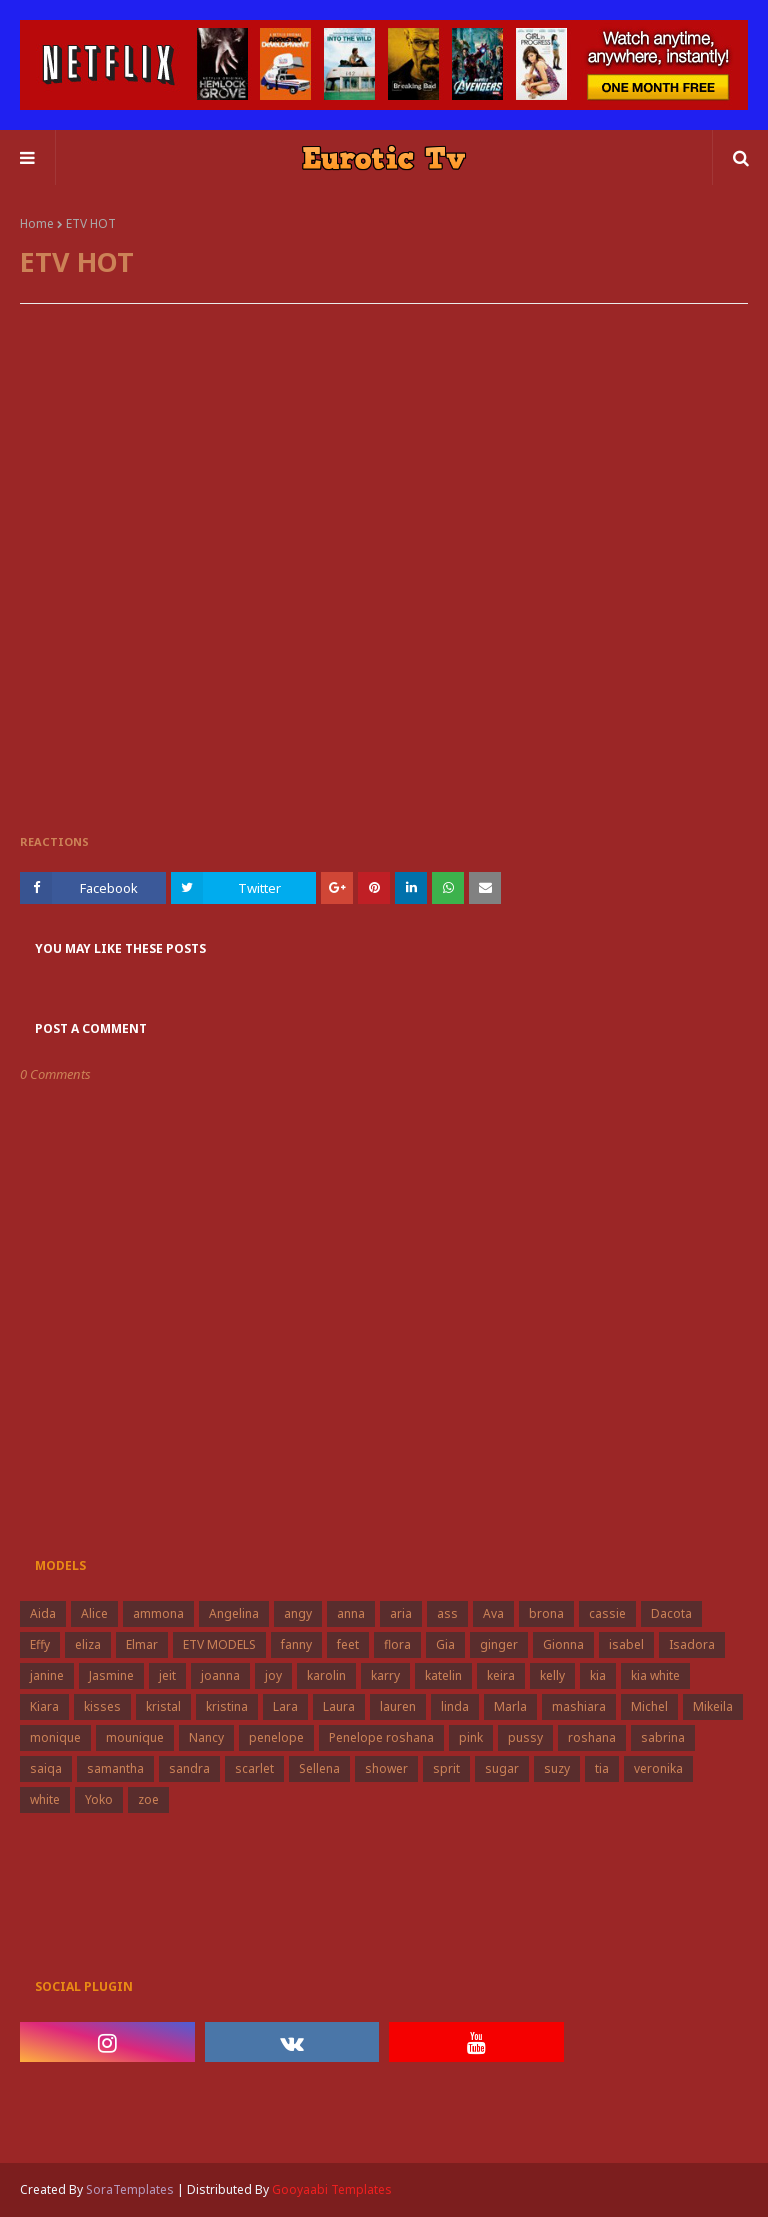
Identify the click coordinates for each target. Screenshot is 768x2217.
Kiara (44, 1706)
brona (546, 1613)
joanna (220, 1675)
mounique (135, 1737)
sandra (189, 1768)
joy (273, 1675)
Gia (445, 1644)
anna (351, 1613)
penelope (276, 1737)
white (45, 1799)
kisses (102, 1706)
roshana (592, 1737)
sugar (502, 1768)
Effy (40, 1644)
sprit (446, 1768)
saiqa (46, 1768)
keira (501, 1675)
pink (471, 1737)
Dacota (671, 1613)
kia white (655, 1675)
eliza (88, 1644)
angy (298, 1613)
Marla (510, 1706)
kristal (163, 1706)
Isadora (692, 1644)
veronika (658, 1768)
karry (385, 1675)
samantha (115, 1768)
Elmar (142, 1644)
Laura (339, 1706)
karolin (326, 1675)
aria (401, 1613)
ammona (158, 1613)
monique (55, 1737)
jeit (167, 1675)
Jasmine (111, 1675)
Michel (649, 1706)
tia (602, 1768)
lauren (398, 1706)
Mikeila (713, 1706)
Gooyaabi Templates (332, 2189)
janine (47, 1675)
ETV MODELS (219, 1644)
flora (397, 1644)
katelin (443, 1675)
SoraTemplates (130, 2189)
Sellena (319, 1768)
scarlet (254, 1768)
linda (455, 1706)
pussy (525, 1737)
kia (598, 1675)
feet (348, 1644)
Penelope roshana (381, 1737)
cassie (607, 1613)
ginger (499, 1644)
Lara (285, 1706)
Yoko (99, 1799)
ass (447, 1613)
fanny (296, 1644)
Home (37, 223)
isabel (626, 1644)
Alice (94, 1613)
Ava (493, 1613)
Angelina (234, 1613)
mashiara (579, 1706)
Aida (43, 1613)
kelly (552, 1675)
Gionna (563, 1644)
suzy (557, 1768)
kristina (227, 1706)
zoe (148, 1799)
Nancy (206, 1737)
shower (386, 1768)
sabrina (663, 1737)
